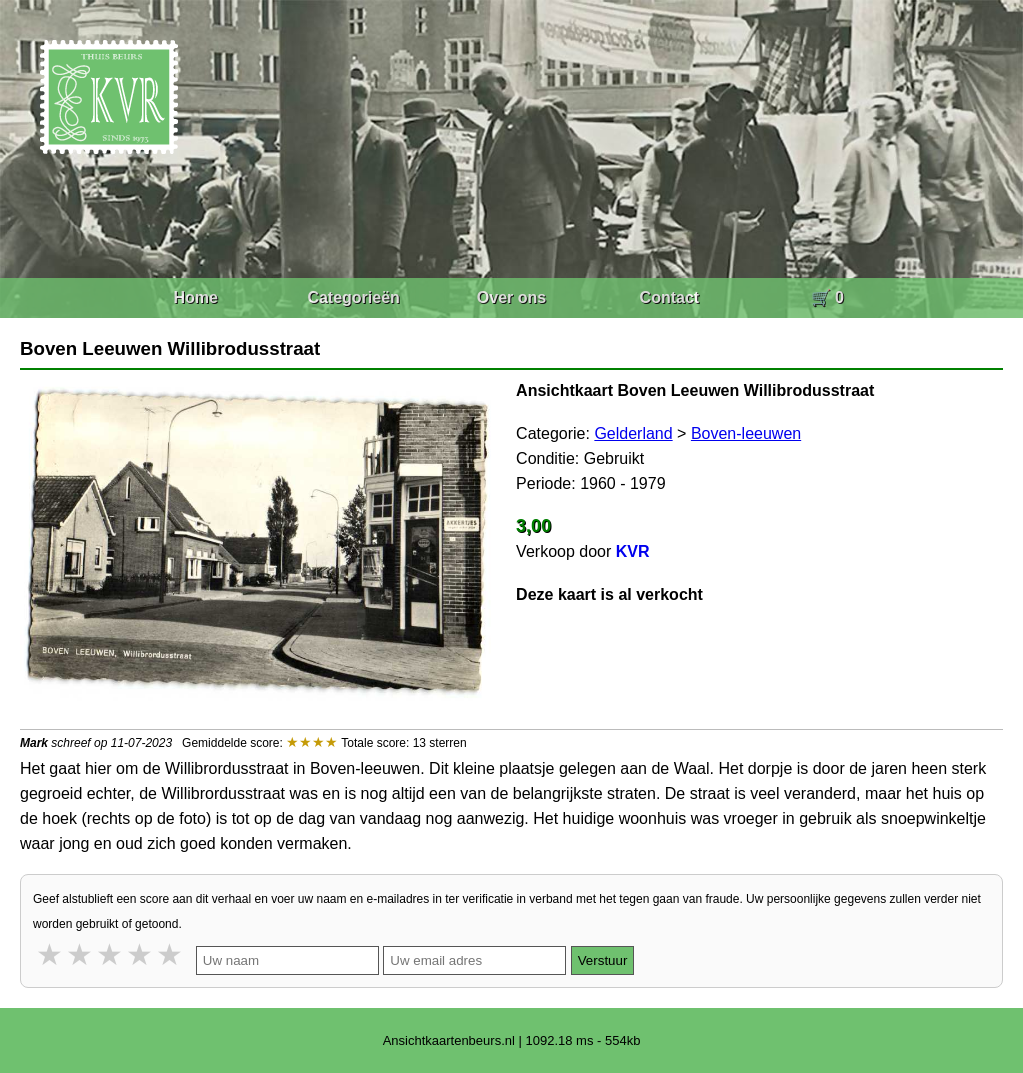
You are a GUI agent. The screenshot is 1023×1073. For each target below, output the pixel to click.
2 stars (81, 954)
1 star (51, 954)
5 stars (171, 954)
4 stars (141, 954)
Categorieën (353, 297)
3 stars (111, 954)
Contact (670, 297)
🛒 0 (827, 297)
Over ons (511, 297)
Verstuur (603, 960)
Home (195, 297)
